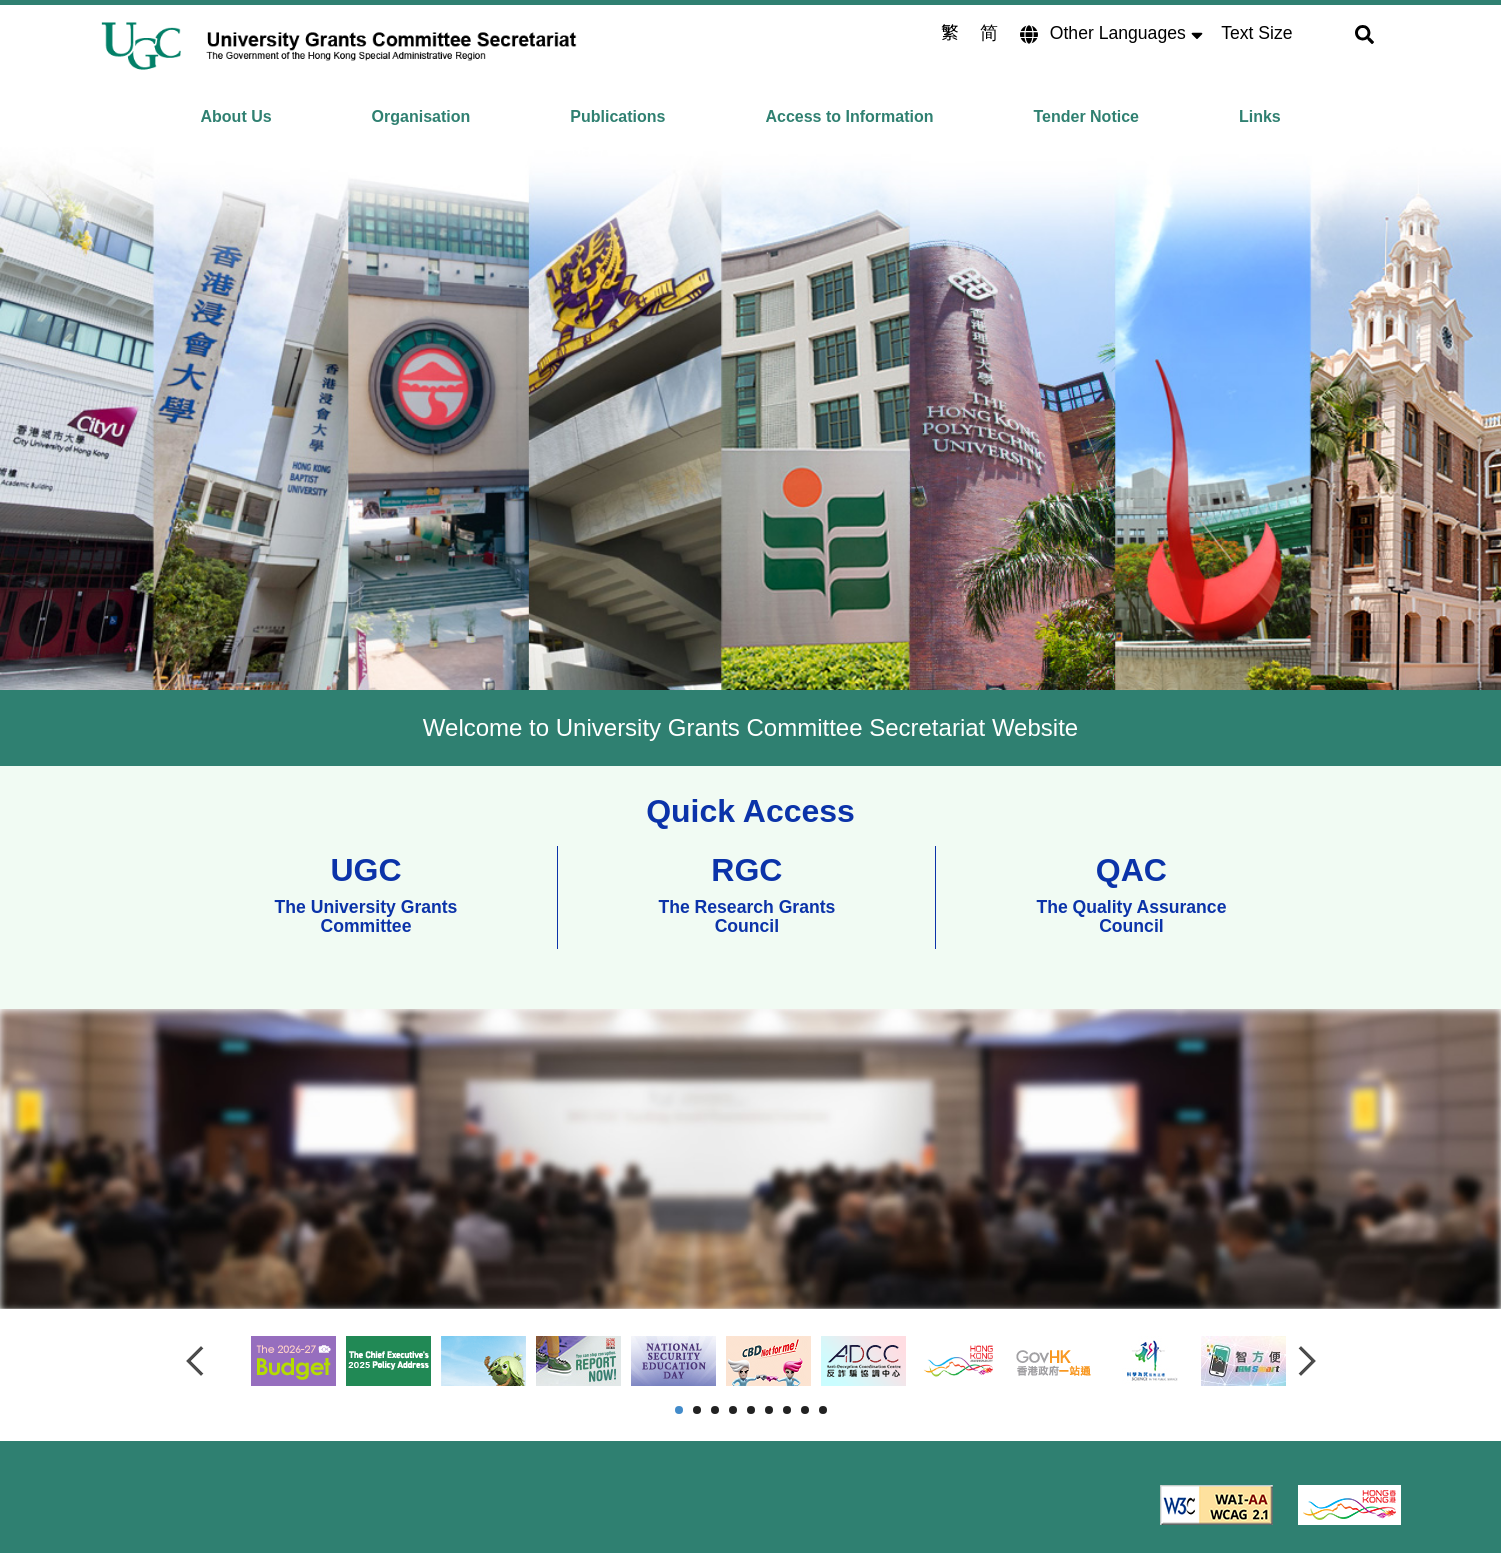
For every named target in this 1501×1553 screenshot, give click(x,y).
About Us (236, 116)
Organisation (421, 116)
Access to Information (849, 116)
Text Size (1256, 33)
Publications (617, 116)
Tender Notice (1086, 116)
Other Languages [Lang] (1120, 33)
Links (1260, 116)
